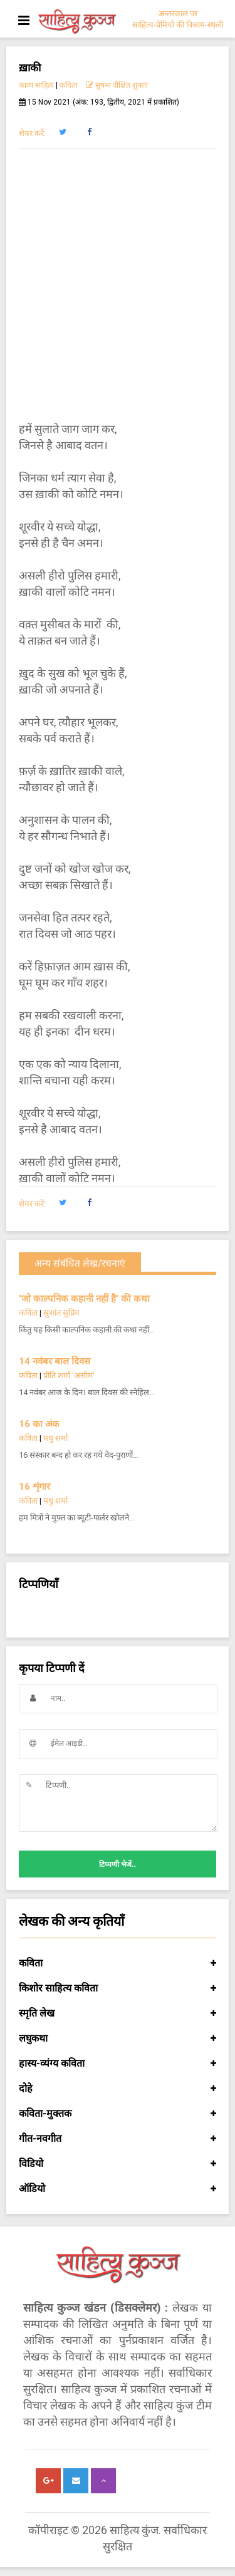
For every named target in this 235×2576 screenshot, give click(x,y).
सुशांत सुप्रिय (61, 1312)
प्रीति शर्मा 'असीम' (69, 1375)
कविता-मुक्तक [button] (117, 2113)
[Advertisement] (117, 284)
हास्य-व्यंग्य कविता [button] (117, 2063)
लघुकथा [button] (117, 2038)
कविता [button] (117, 1963)
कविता (69, 85)
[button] (62, 132)
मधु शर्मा (55, 1438)
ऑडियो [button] (117, 2188)
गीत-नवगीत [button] (117, 2138)
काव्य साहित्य (36, 85)
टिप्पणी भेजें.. (117, 1864)
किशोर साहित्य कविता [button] (117, 1988)
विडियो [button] (117, 2163)
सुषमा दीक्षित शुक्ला (118, 85)
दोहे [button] (117, 2088)
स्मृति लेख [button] (117, 2013)
